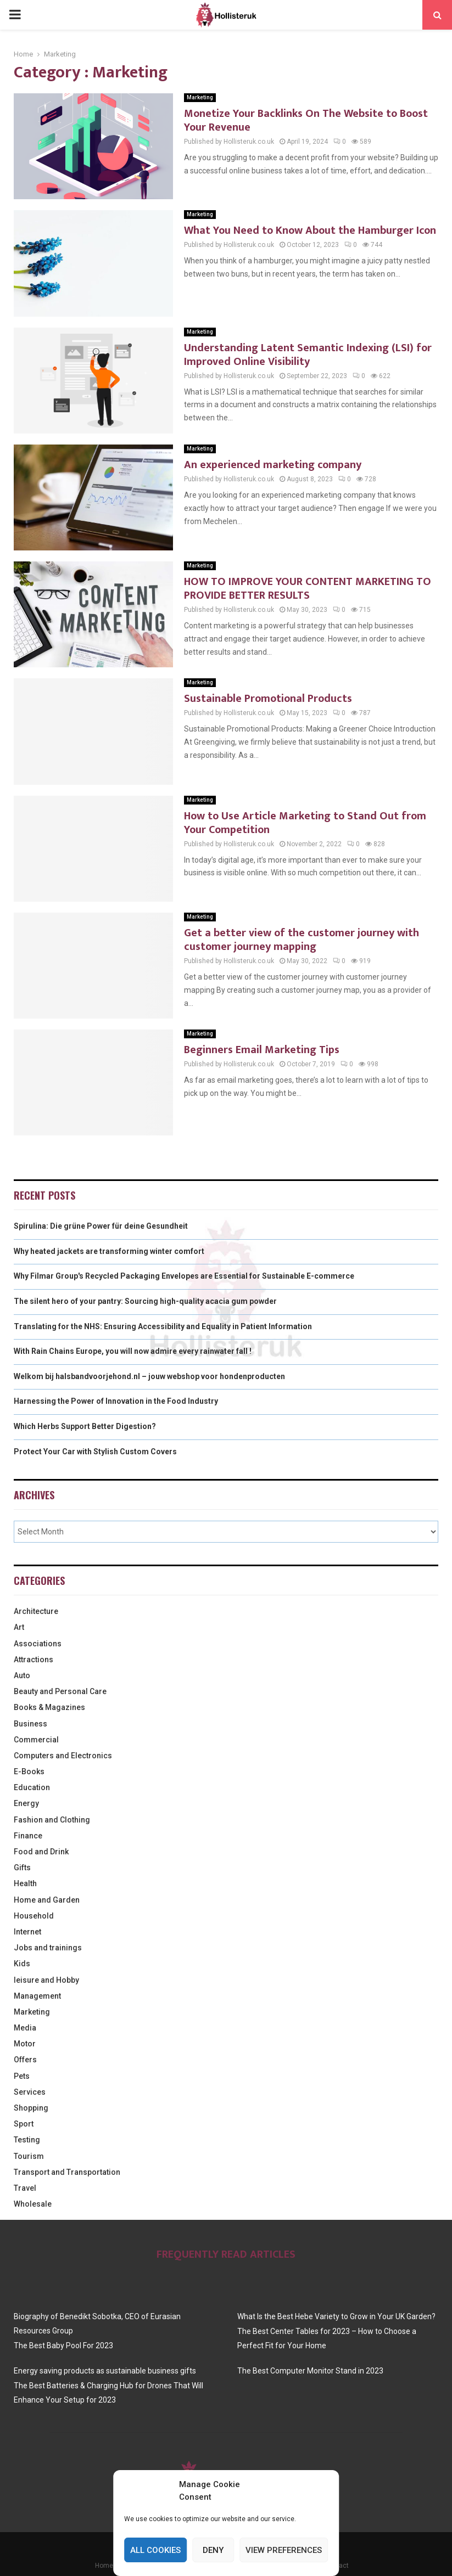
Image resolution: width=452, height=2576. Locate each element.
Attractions (33, 1659)
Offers (25, 2059)
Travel (25, 2188)
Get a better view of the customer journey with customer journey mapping (301, 940)
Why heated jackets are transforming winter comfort (109, 1251)
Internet (27, 1931)
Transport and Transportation (67, 2172)
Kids (22, 1963)
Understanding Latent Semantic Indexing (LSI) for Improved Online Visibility (308, 355)
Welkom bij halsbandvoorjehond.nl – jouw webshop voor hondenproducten (149, 1376)
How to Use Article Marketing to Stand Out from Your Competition (305, 823)
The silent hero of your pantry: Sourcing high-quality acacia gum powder (145, 1301)
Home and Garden (47, 1900)
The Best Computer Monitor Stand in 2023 (310, 2370)
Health (25, 1883)
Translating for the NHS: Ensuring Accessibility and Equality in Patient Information (163, 1326)
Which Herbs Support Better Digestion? (85, 1426)
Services (30, 2092)
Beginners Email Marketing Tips (261, 1049)
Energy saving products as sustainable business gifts (105, 2370)
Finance (28, 1835)
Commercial (36, 1739)
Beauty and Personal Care (60, 1691)
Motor (25, 2043)
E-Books (29, 1771)
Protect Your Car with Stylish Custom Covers (95, 1451)
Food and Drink (41, 1851)
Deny (213, 2550)
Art (19, 1627)
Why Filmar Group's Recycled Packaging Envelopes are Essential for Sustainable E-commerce (184, 1276)
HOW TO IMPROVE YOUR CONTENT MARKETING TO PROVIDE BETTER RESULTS (307, 588)
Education (32, 1787)
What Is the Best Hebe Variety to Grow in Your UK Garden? (336, 2316)
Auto (22, 1675)
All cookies (155, 2550)
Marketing (200, 97)
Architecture (36, 1611)
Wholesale (33, 2204)
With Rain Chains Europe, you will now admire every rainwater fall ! (133, 1351)
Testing (27, 2139)
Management (37, 1996)
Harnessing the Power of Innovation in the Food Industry (116, 1401)
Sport (24, 2123)
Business (30, 1723)
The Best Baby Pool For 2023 (63, 2345)
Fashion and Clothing (52, 1819)
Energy (26, 1803)
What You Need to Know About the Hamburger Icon (310, 230)
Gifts (22, 1867)
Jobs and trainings (48, 1947)
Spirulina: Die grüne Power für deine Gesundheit (101, 1226)
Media (25, 2027)
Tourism (29, 2156)
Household (34, 1915)
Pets (22, 2076)
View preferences (283, 2550)
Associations (38, 1643)
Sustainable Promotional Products (268, 698)
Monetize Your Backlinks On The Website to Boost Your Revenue (306, 120)
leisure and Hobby (46, 1980)
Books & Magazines (49, 1707)
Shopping (31, 2107)
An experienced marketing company (272, 464)
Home (104, 2565)
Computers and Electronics (63, 1755)
